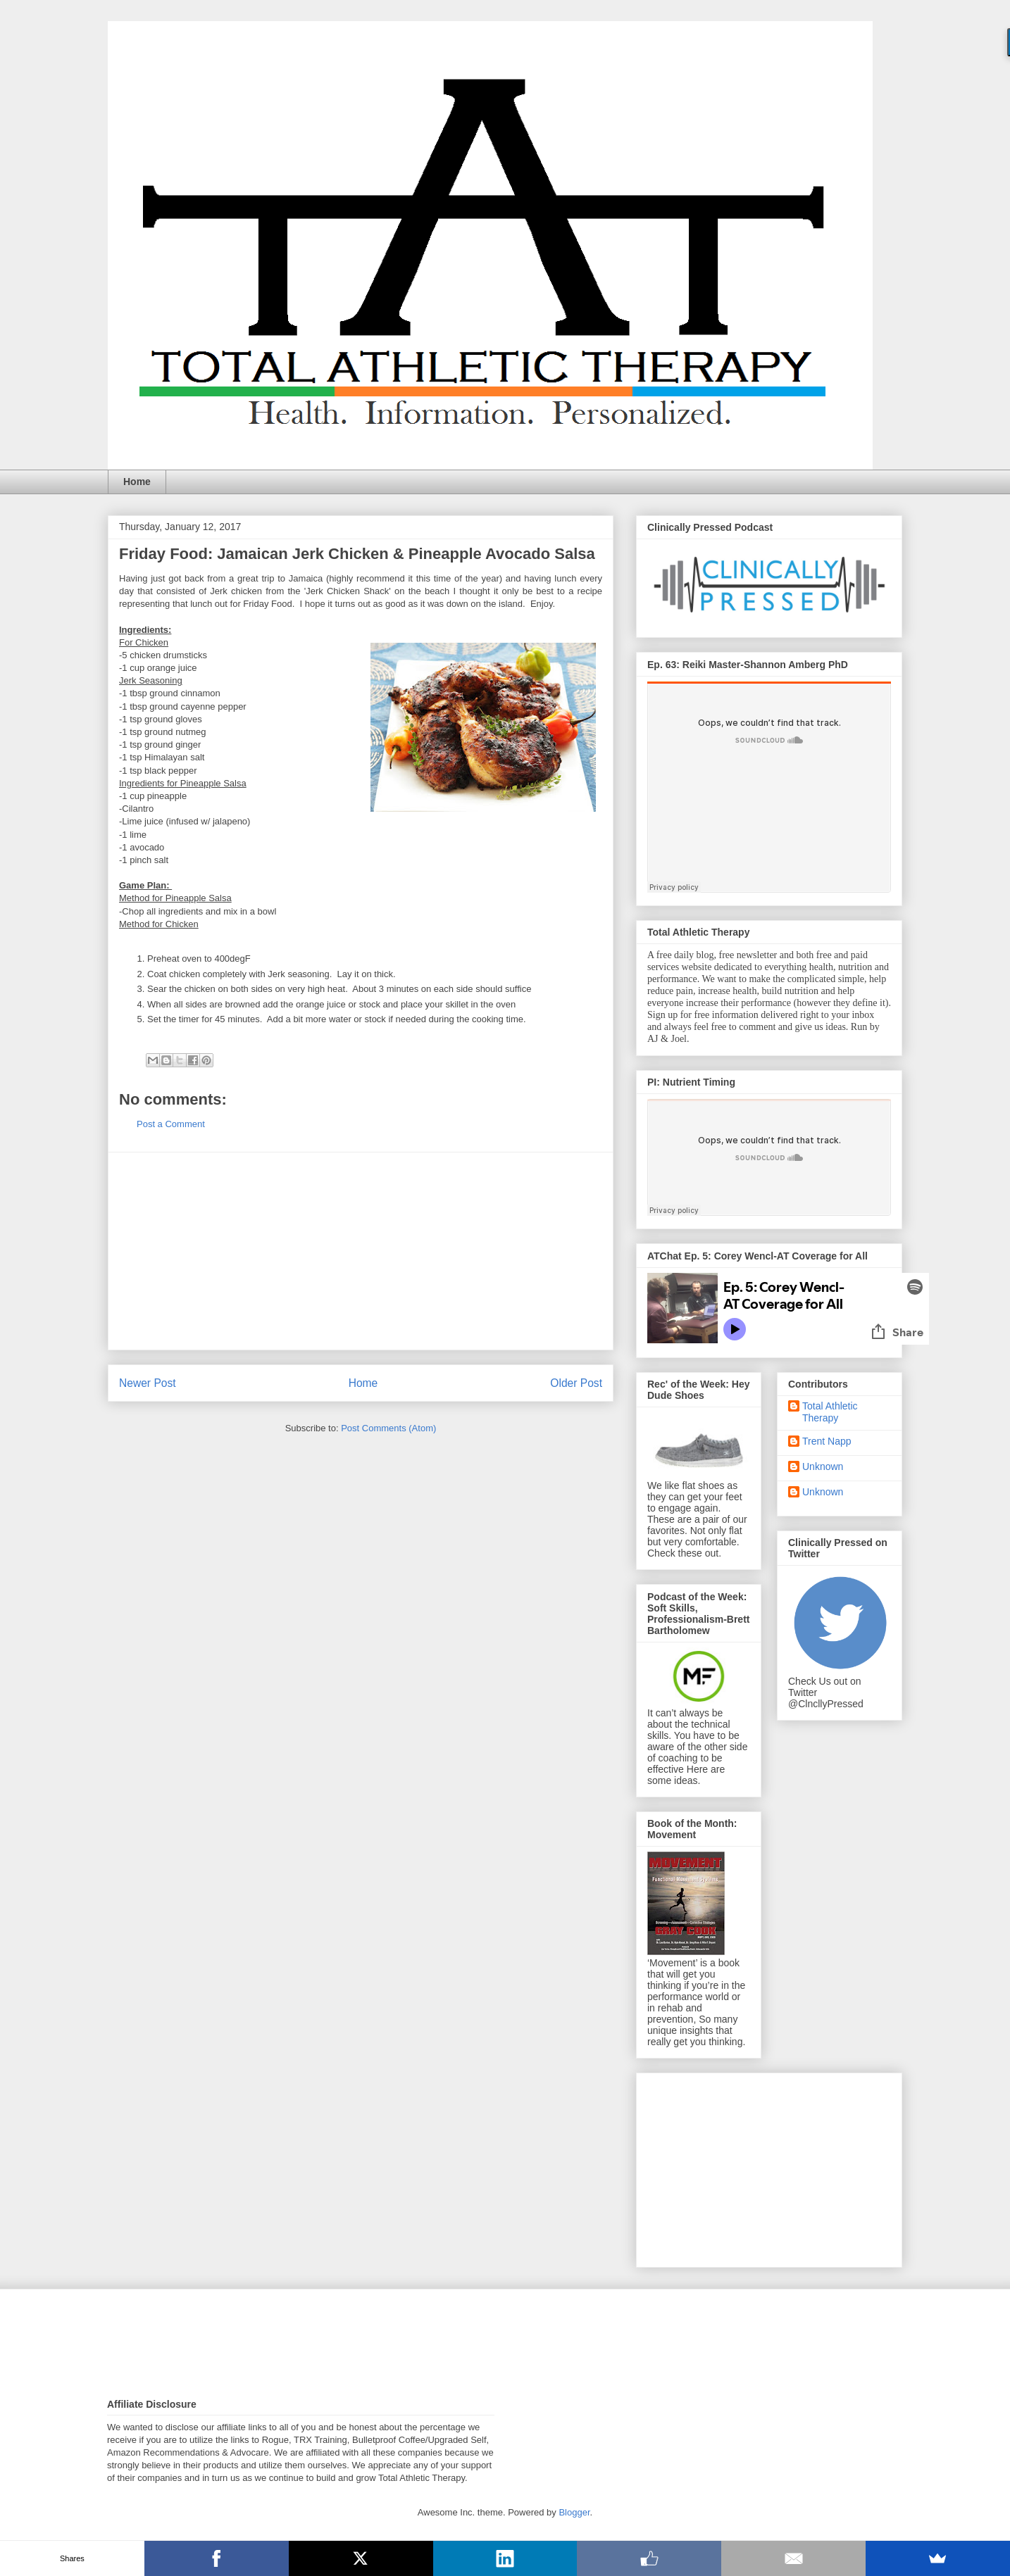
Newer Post (147, 1383)
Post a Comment (171, 1124)
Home (137, 481)
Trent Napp (827, 1441)
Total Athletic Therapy (830, 1412)
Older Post (576, 1383)
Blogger (574, 2512)
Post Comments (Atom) (388, 1428)
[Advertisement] (360, 1251)
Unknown (822, 1466)
